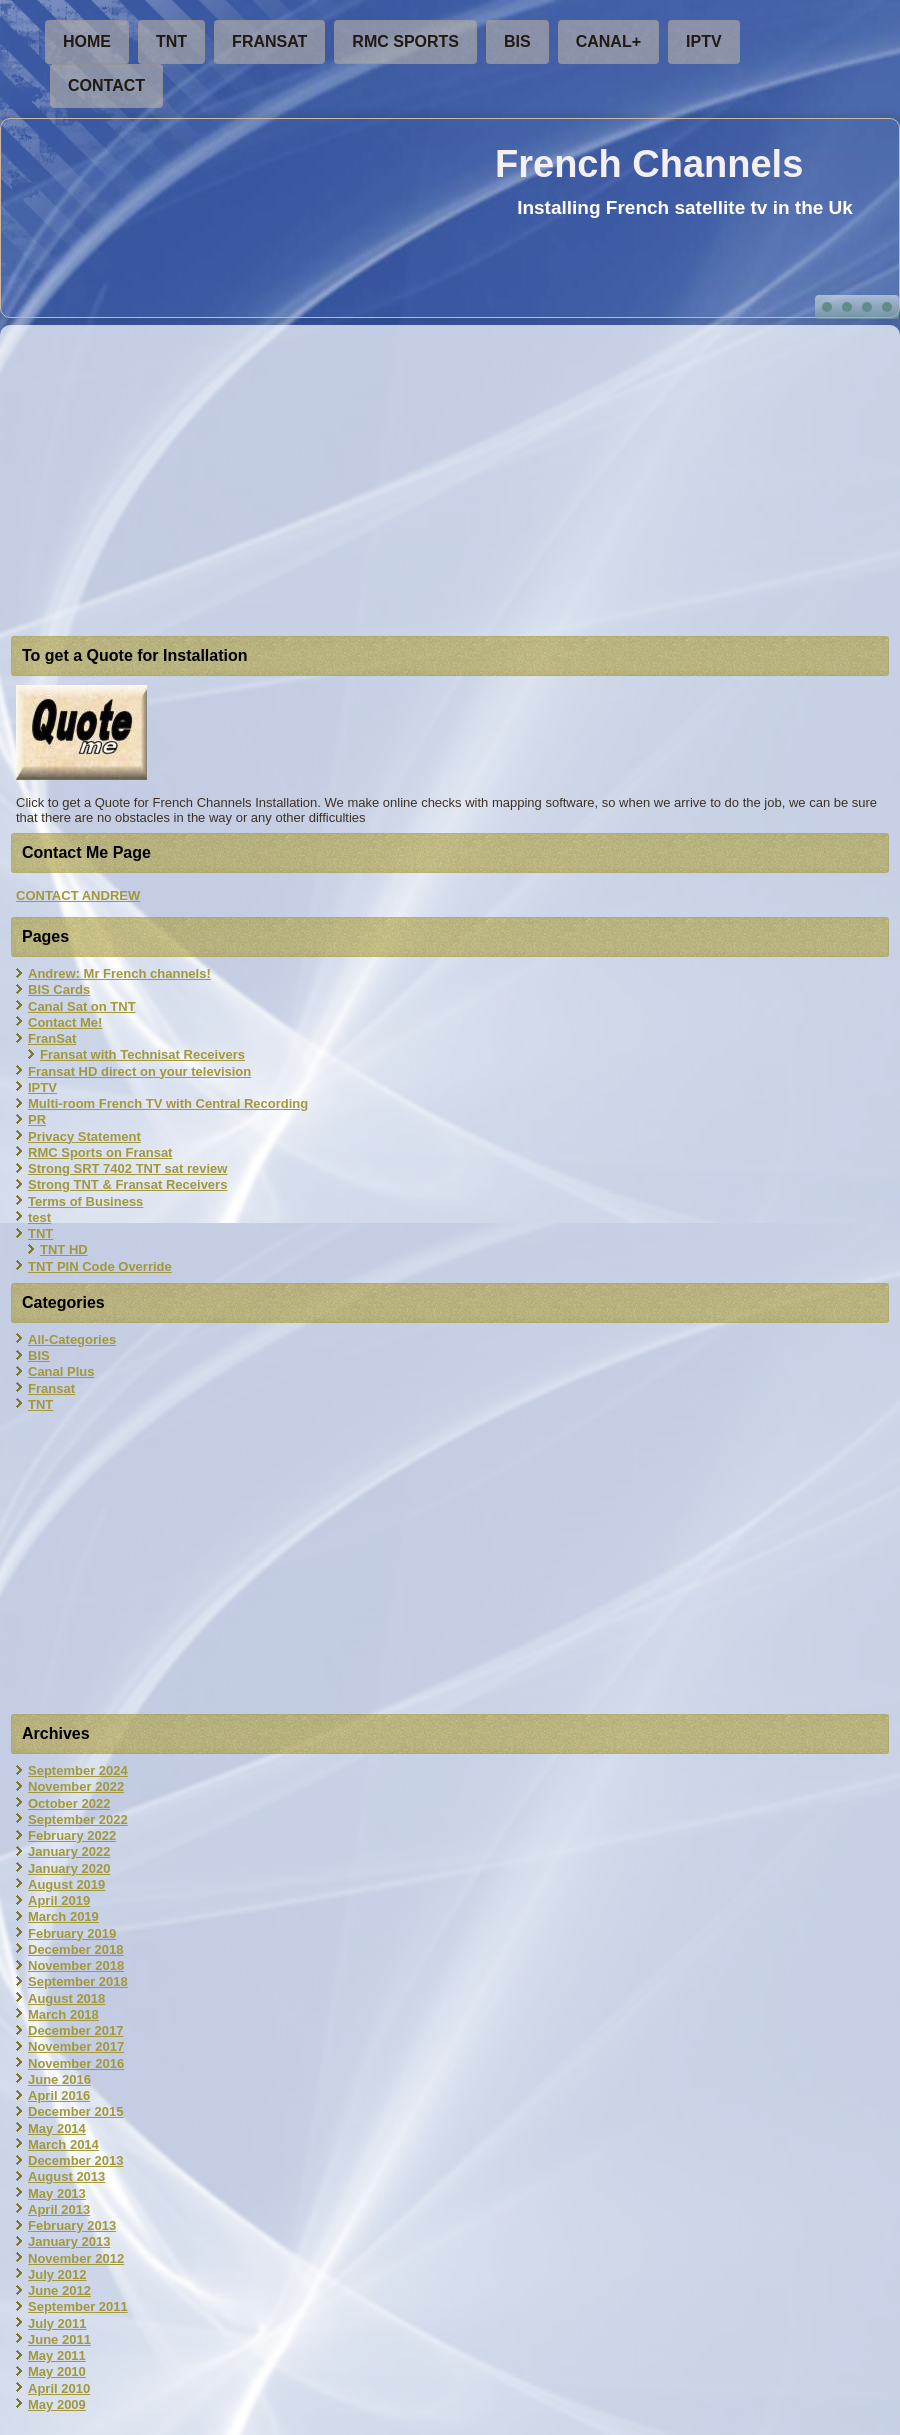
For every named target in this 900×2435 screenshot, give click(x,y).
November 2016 (76, 2063)
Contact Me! (65, 1022)
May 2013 (57, 2193)
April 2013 (59, 2209)
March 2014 (63, 2144)
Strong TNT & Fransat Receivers (127, 1184)
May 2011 (57, 2355)
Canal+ (608, 41)
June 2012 (59, 2290)
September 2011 (78, 2306)
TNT (171, 41)
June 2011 (59, 2339)
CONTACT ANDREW (78, 895)
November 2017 (76, 2046)
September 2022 (78, 1819)
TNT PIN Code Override (100, 1266)
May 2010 (57, 2371)
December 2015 (75, 2111)
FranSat (269, 41)
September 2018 (78, 1981)
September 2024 (78, 1770)
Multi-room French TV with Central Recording (168, 1103)
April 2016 (59, 2095)
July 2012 (57, 2274)
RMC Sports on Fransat (100, 1152)
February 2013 (72, 2225)
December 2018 (75, 1949)
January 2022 (69, 1851)
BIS (517, 41)
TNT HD (64, 1249)
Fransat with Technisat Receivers (142, 1054)
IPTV (704, 41)
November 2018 (76, 1965)
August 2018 (66, 1998)
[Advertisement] (450, 483)
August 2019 (66, 1884)
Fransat (51, 1388)
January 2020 (69, 1868)
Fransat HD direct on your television (139, 1071)
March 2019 (63, 1916)
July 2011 (57, 2323)
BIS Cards (59, 989)
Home (87, 41)
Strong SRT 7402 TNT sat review (127, 1168)
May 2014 (57, 2128)
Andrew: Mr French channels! (119, 973)
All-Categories (72, 1339)
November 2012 (76, 2258)
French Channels (649, 164)
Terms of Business (85, 1201)
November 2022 (76, 1786)
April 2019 (59, 1900)
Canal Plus (61, 1371)
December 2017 (75, 2030)
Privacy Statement (84, 1136)
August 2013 (66, 2176)
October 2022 (69, 1803)
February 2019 (72, 1933)
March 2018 (63, 2014)
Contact (106, 85)
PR (37, 1119)
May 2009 (57, 2404)
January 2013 (69, 2241)
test (39, 1217)
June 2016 (59, 2079)
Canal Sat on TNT (82, 1006)
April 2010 (59, 2388)
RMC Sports (405, 41)
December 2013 (75, 2160)
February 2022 (72, 1835)
